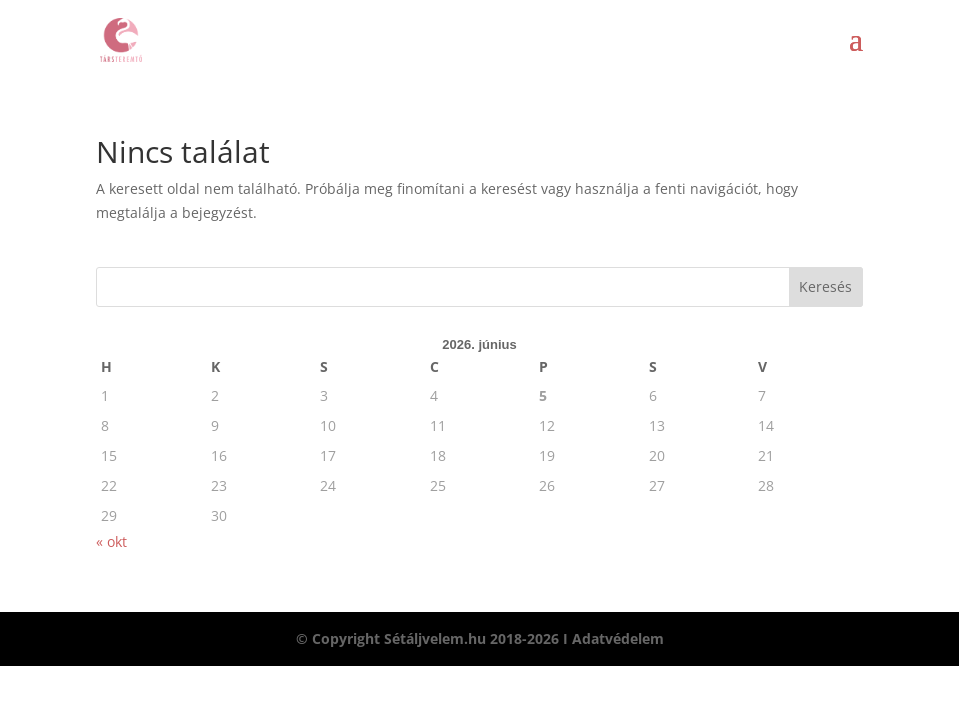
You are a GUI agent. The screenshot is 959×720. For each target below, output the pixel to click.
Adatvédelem (618, 638)
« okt (111, 541)
